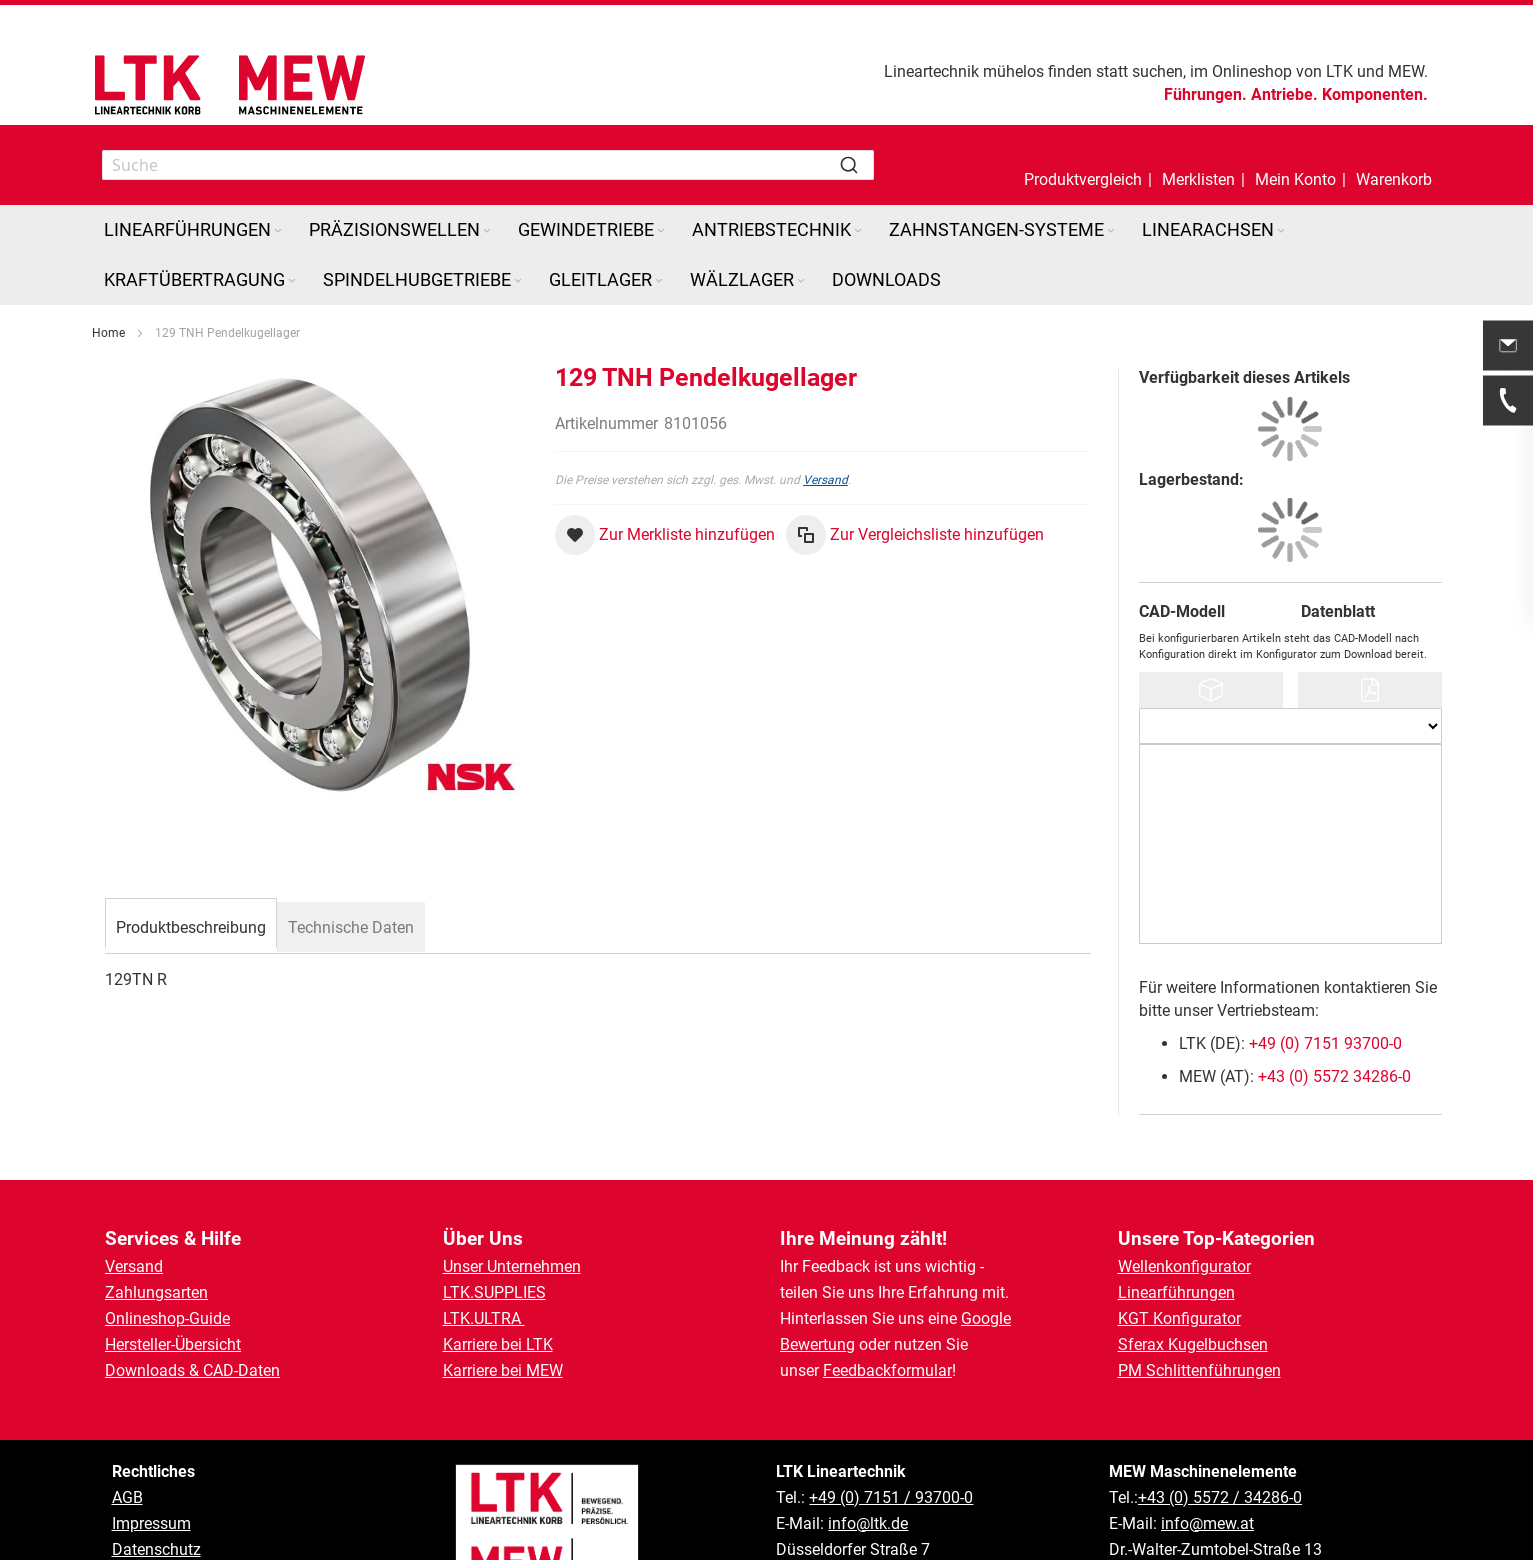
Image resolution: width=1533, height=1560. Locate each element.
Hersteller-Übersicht (173, 1344)
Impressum (151, 1523)
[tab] (191, 925)
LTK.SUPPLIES (494, 1292)
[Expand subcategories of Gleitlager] (659, 281)
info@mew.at (1207, 1523)
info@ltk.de (868, 1523)
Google (986, 1318)
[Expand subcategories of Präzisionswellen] (487, 231)
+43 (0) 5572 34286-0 (1334, 1076)
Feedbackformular (887, 1370)
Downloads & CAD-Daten (192, 1370)
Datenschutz (156, 1549)
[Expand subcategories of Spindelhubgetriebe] (518, 281)
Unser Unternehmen (512, 1266)
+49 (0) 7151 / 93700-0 (891, 1497)
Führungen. (1205, 94)
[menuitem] (194, 230)
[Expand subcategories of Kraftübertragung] (292, 281)
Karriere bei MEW (503, 1370)
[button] (1295, 165)
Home (108, 333)
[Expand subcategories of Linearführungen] (278, 231)
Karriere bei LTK (498, 1344)
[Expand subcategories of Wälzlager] (801, 281)
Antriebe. (1284, 94)
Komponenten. (1375, 94)
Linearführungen (1176, 1292)
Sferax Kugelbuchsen (1193, 1344)
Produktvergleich (1083, 179)
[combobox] (488, 165)
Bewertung (817, 1344)
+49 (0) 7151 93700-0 (1325, 1043)
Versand (825, 480)
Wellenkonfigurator (1184, 1266)
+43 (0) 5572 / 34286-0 (1220, 1497)
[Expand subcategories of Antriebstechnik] (858, 231)
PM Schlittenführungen (1199, 1370)
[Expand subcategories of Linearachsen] (1281, 231)
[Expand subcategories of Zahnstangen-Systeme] (1111, 231)
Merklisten (1198, 179)
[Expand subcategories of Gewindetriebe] (661, 231)
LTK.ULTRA (484, 1318)
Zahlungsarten (156, 1292)
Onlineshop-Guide (167, 1318)
